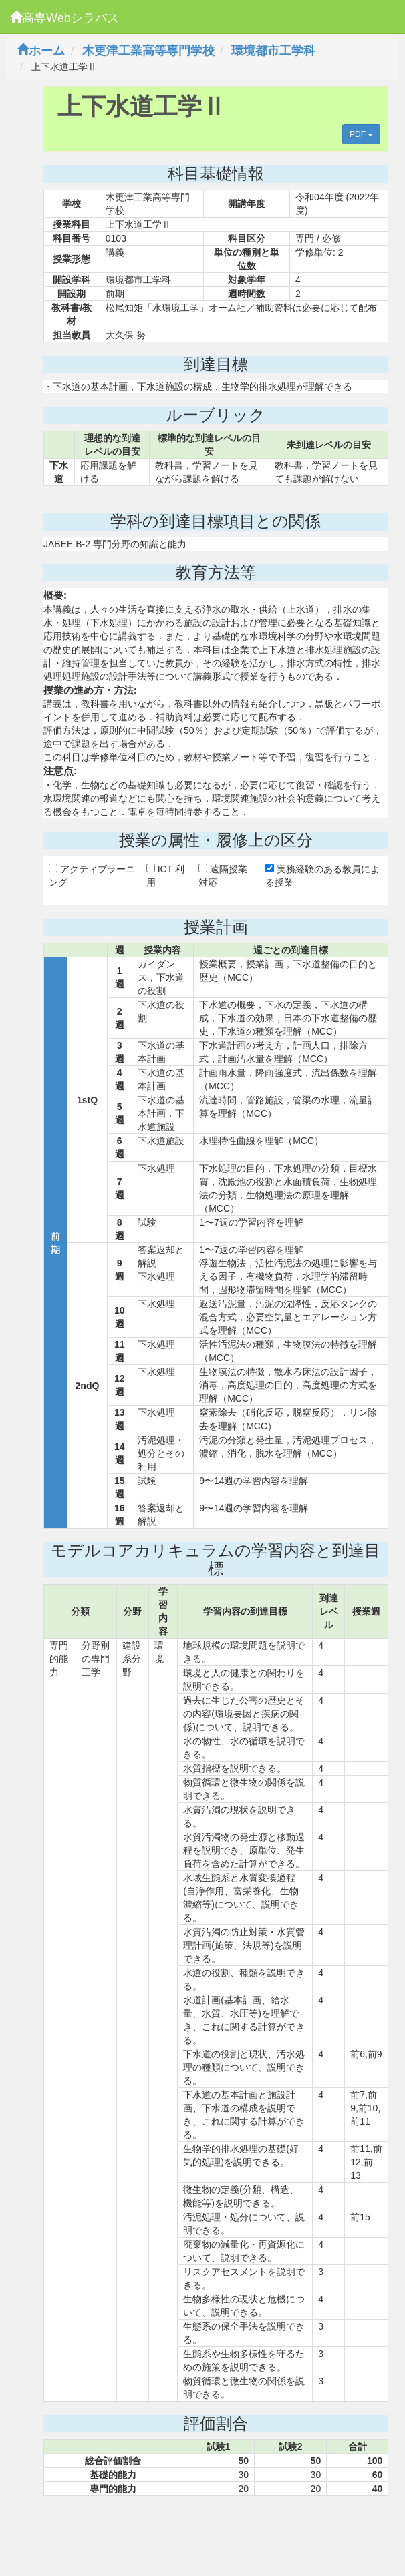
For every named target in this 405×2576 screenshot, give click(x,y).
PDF (361, 134)
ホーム (41, 50)
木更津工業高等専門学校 (148, 50)
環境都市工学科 (273, 50)
